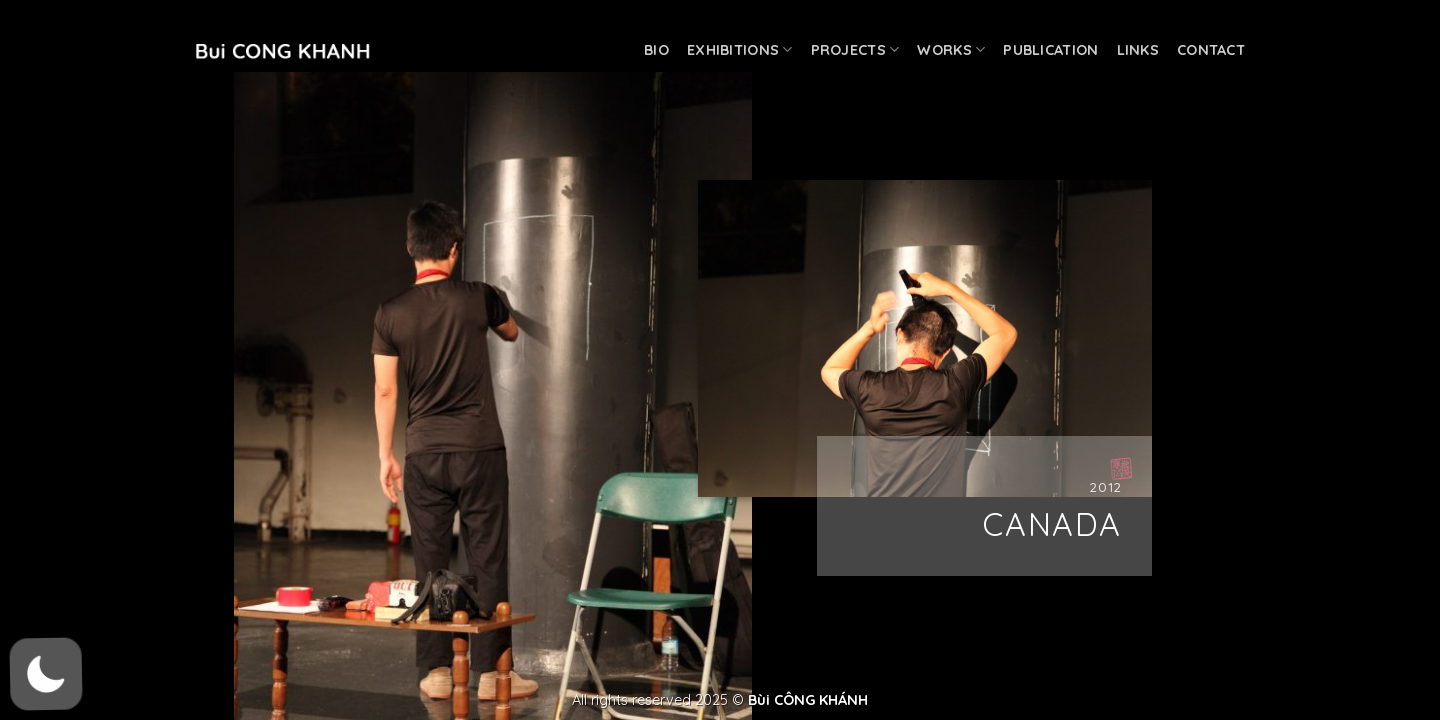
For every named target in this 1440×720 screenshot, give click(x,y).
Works (951, 49)
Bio (656, 50)
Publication (1050, 50)
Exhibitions (740, 49)
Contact (1211, 50)
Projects (855, 49)
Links (1138, 50)
